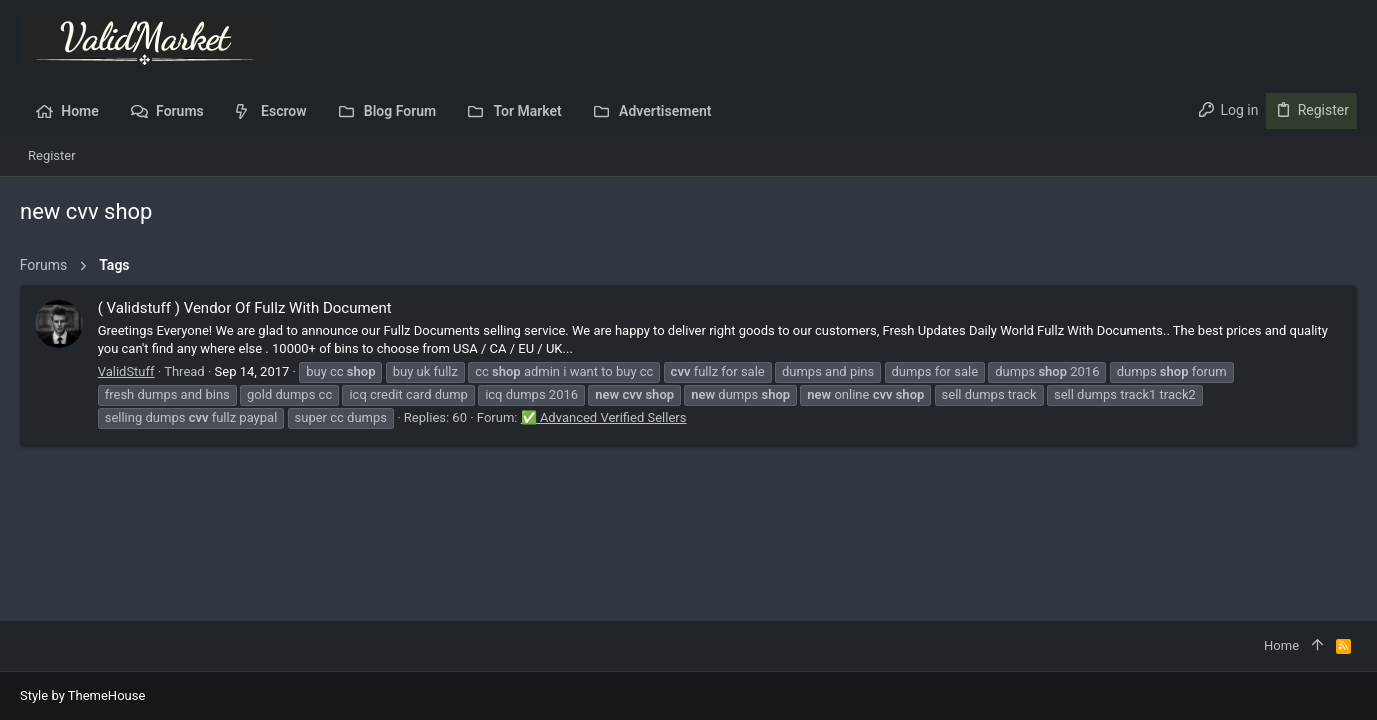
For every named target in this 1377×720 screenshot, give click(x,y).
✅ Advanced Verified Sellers (604, 417)
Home (1281, 645)
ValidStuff (126, 371)
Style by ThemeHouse (82, 695)
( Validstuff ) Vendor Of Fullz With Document (245, 308)
